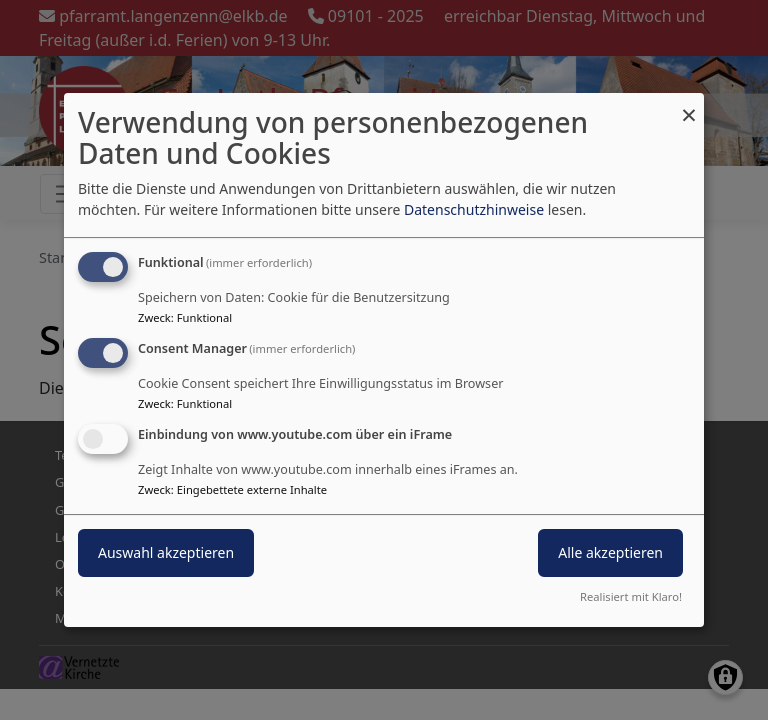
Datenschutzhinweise (474, 209)
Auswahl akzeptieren (166, 552)
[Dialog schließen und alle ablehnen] (689, 105)
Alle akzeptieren (610, 552)
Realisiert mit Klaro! (631, 596)
